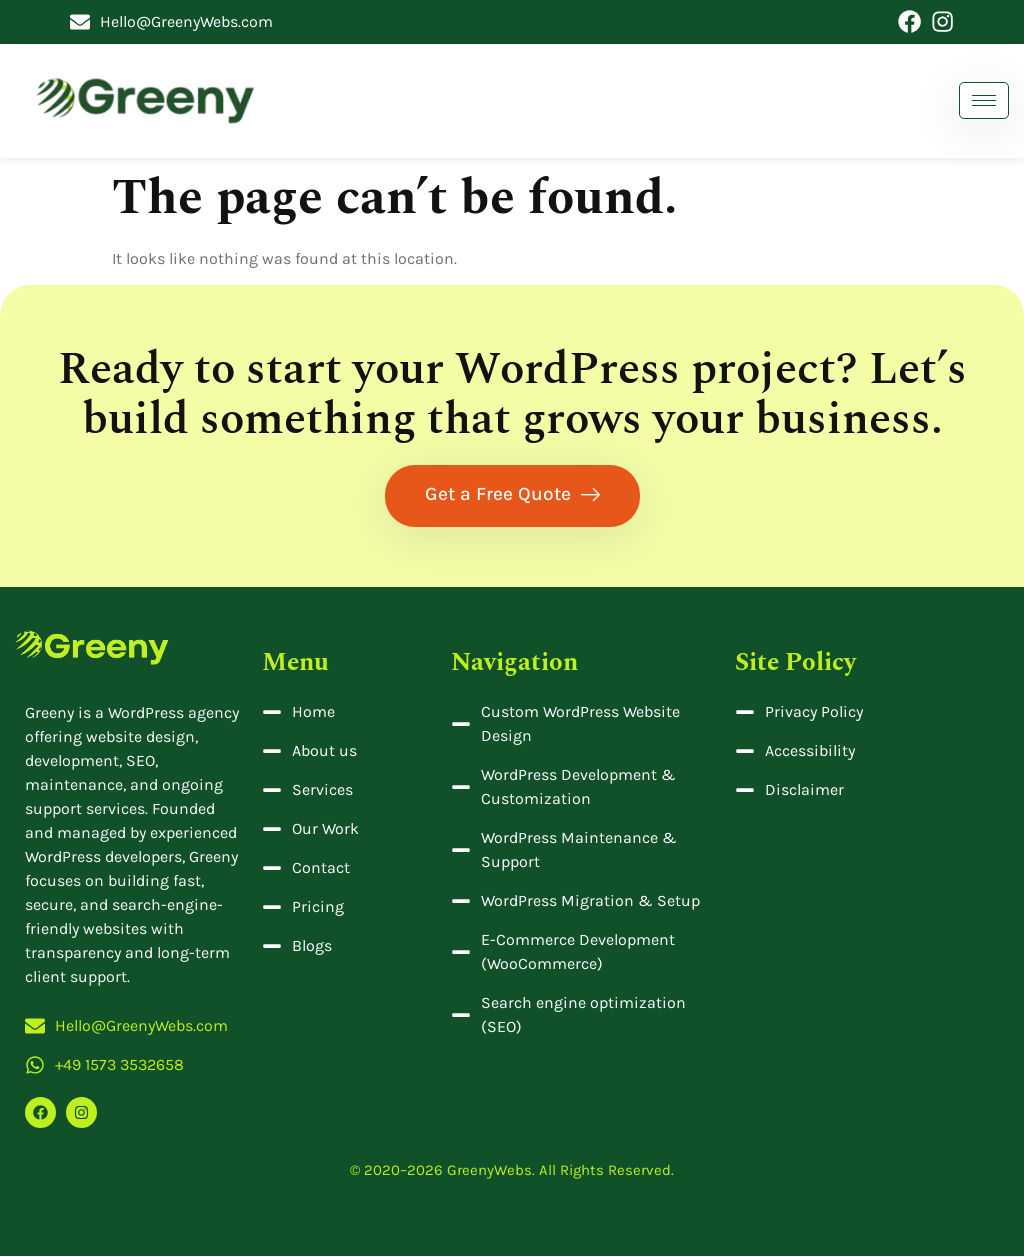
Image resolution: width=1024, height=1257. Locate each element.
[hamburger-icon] (984, 101)
